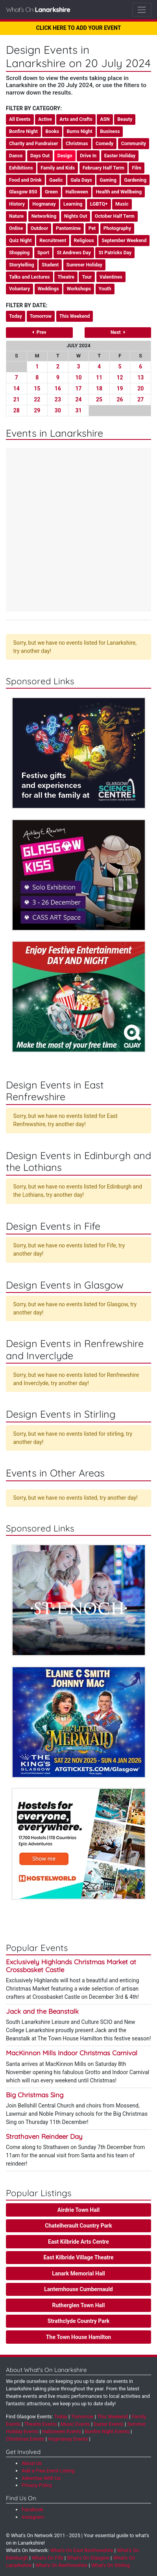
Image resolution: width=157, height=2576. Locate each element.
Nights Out (75, 216)
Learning (72, 204)
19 (120, 388)
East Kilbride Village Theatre (78, 2257)
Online (16, 228)
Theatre (65, 277)
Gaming (108, 180)
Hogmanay (43, 204)
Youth (105, 289)
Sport (43, 252)
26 (120, 399)
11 (99, 377)
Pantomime (68, 228)
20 (140, 388)
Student (50, 265)
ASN (104, 119)
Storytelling (21, 265)
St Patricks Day (114, 252)
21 (16, 399)
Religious (84, 240)
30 (58, 410)
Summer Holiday (84, 265)
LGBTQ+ (99, 204)
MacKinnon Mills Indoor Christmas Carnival (71, 2053)
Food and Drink (25, 180)
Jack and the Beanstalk (42, 2011)
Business (110, 131)
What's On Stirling (110, 2565)
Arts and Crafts (75, 119)
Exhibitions (21, 168)
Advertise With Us (41, 2478)
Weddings (48, 289)
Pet (92, 228)
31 (78, 410)
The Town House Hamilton (78, 2337)
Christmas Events (25, 2439)
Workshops (78, 289)
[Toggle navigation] (141, 9)
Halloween (76, 192)
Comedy (104, 143)
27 (140, 399)
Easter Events (109, 2424)
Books (52, 131)
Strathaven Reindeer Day (44, 2136)
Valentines (111, 277)
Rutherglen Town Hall (78, 2305)
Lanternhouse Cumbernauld (78, 2289)
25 (99, 399)
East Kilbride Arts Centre (78, 2242)
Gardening (135, 180)
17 (78, 388)
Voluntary (19, 289)
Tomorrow (41, 316)
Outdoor (39, 228)
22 (37, 399)
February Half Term (103, 168)
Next (118, 332)
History (17, 204)
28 (16, 410)
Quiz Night (20, 240)
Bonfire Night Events (107, 2431)
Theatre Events (40, 2424)
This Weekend (74, 316)
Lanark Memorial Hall (78, 2273)
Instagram (33, 2517)
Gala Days (81, 180)
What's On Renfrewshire (61, 2565)
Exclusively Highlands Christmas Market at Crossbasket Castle (71, 1966)
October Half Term (115, 216)
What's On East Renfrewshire (81, 2550)
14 (16, 388)
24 (78, 399)
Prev (39, 332)
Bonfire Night (23, 131)
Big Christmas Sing (34, 2095)
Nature (16, 216)
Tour (87, 277)
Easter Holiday (120, 156)
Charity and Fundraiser (33, 143)
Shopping (19, 252)
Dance (15, 156)
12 (120, 377)
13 (140, 377)
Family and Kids (58, 168)
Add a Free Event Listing (48, 2471)
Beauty (124, 119)
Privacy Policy (37, 2485)
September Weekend (124, 240)
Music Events (75, 2424)
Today (15, 316)
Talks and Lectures (29, 277)
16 (58, 388)
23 (58, 399)
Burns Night (79, 131)
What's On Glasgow (88, 2558)
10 (78, 377)
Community (133, 143)
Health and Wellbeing (119, 192)
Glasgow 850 (23, 192)
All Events (20, 119)
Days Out (40, 156)
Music (122, 204)
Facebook (32, 2509)
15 (37, 388)
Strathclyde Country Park (79, 2321)
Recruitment (52, 240)
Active (45, 119)
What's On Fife (47, 2558)
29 (37, 410)
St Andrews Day (74, 252)
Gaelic (56, 180)
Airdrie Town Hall (78, 2210)
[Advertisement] (78, 530)
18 (99, 388)
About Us (32, 2463)
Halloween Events (61, 2431)
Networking (43, 216)
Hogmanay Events (68, 2439)
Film (136, 168)
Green (51, 192)
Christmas (77, 143)
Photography (117, 228)
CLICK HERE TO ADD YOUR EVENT (78, 28)
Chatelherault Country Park (78, 2225)
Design (64, 156)
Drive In (88, 156)
